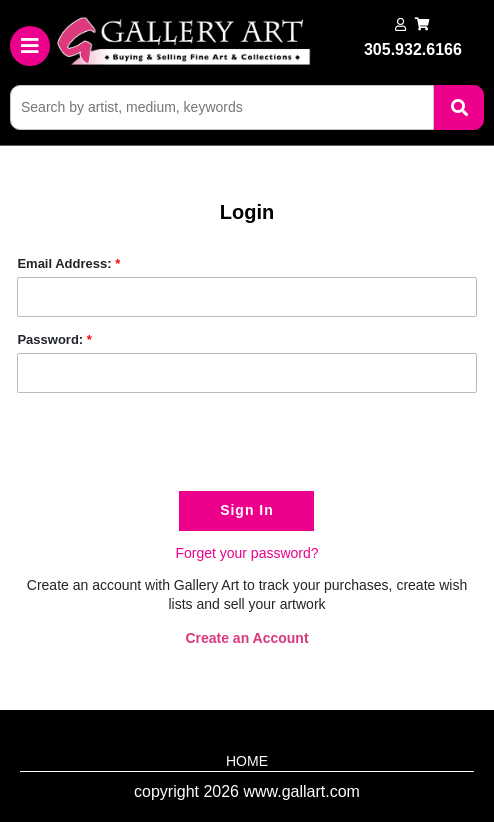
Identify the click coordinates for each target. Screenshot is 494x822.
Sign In (247, 510)
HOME (247, 761)
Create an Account (246, 638)
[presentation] (169, 447)
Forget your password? (246, 553)
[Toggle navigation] (30, 46)
